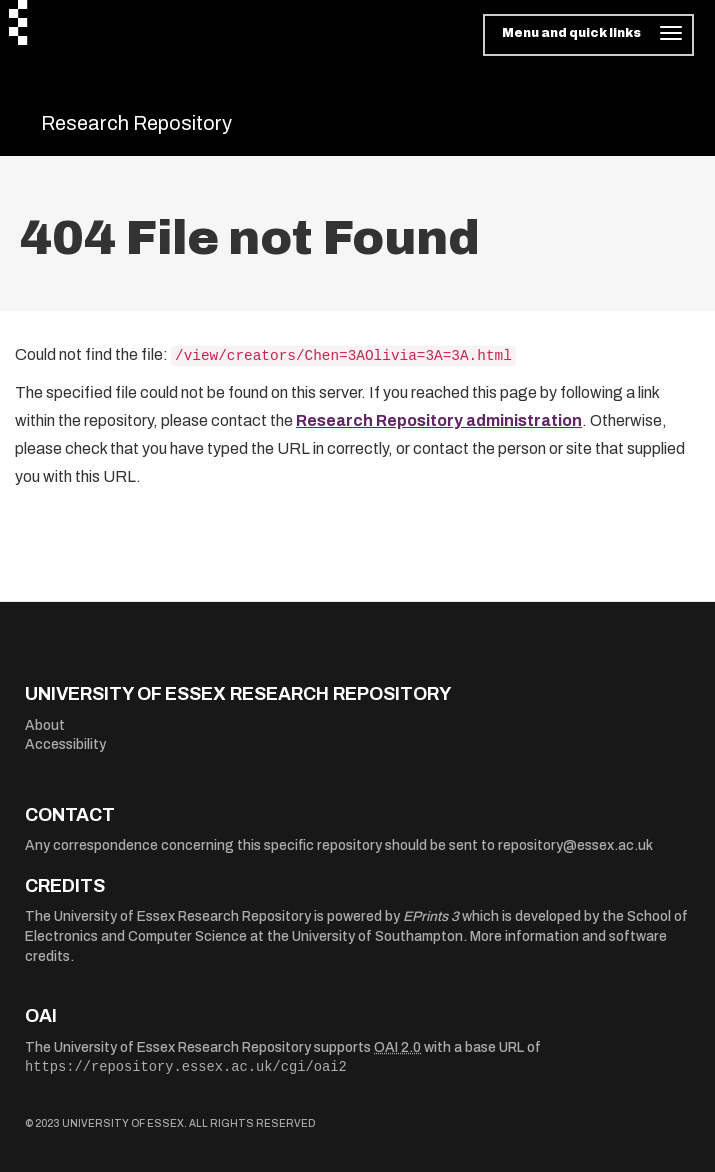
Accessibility (65, 744)
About (45, 725)
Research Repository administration (439, 420)
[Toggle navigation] (588, 35)
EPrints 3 (431, 916)
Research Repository (136, 123)
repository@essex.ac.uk (575, 845)
